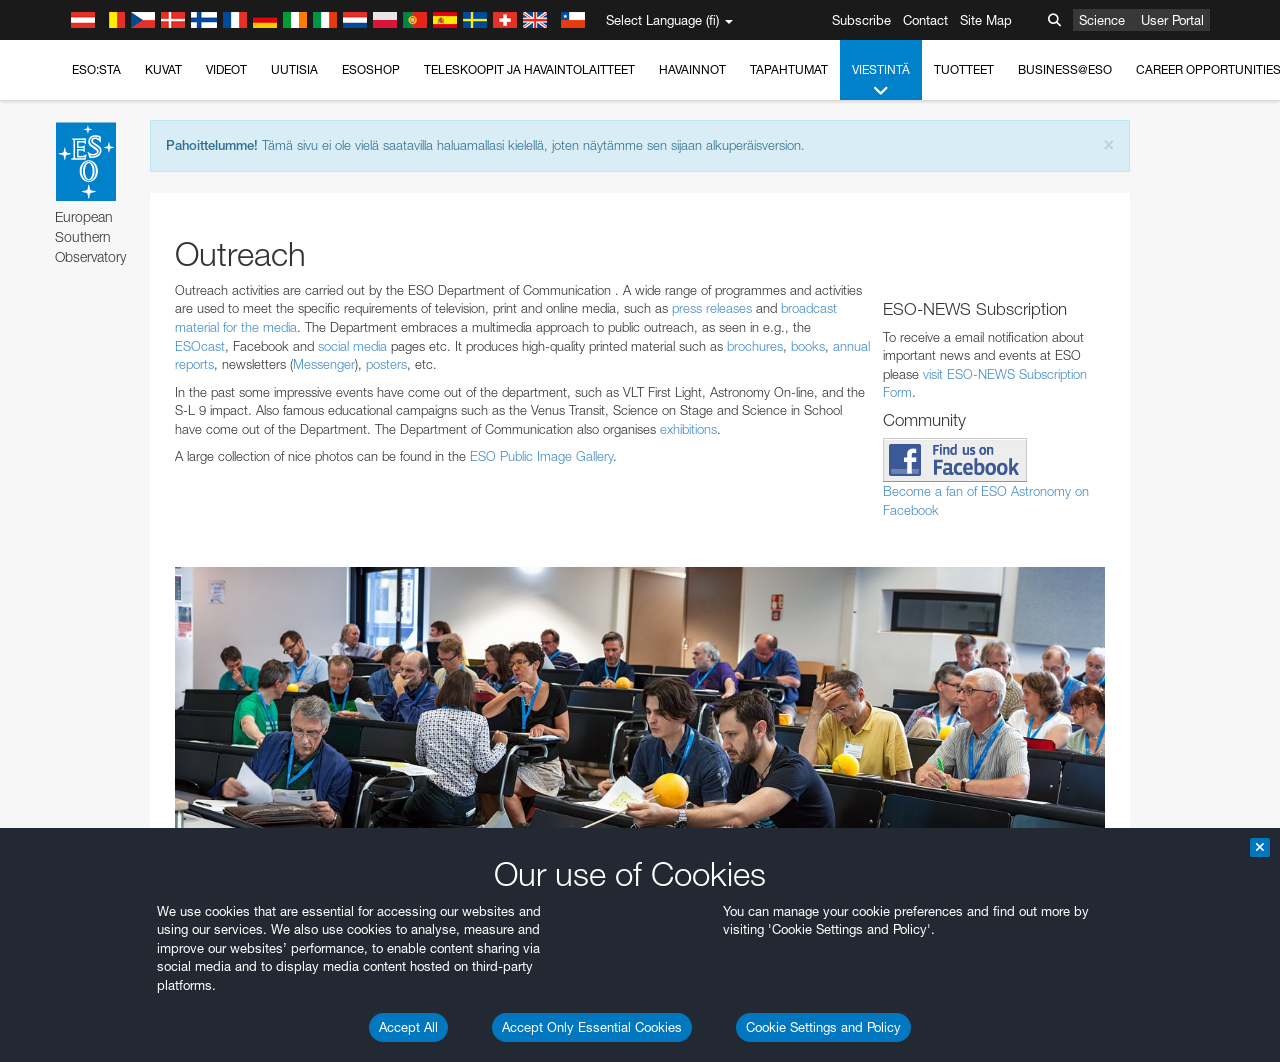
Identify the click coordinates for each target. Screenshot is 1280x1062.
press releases (712, 308)
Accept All (408, 1027)
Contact (925, 20)
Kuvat (163, 69)
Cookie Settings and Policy (823, 1027)
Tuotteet (964, 69)
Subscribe (861, 20)
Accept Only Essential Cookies (592, 1027)
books (808, 346)
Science (1102, 20)
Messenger (324, 364)
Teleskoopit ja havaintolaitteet (529, 69)
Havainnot (692, 69)
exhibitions (688, 429)
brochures (755, 346)
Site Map (986, 20)
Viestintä (881, 81)
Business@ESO (1065, 69)
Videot (226, 69)
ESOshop (371, 69)
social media (352, 346)
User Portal (1172, 20)
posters (386, 364)
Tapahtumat (789, 69)
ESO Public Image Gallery (541, 456)
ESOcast (200, 346)
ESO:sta (96, 69)
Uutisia (294, 69)
